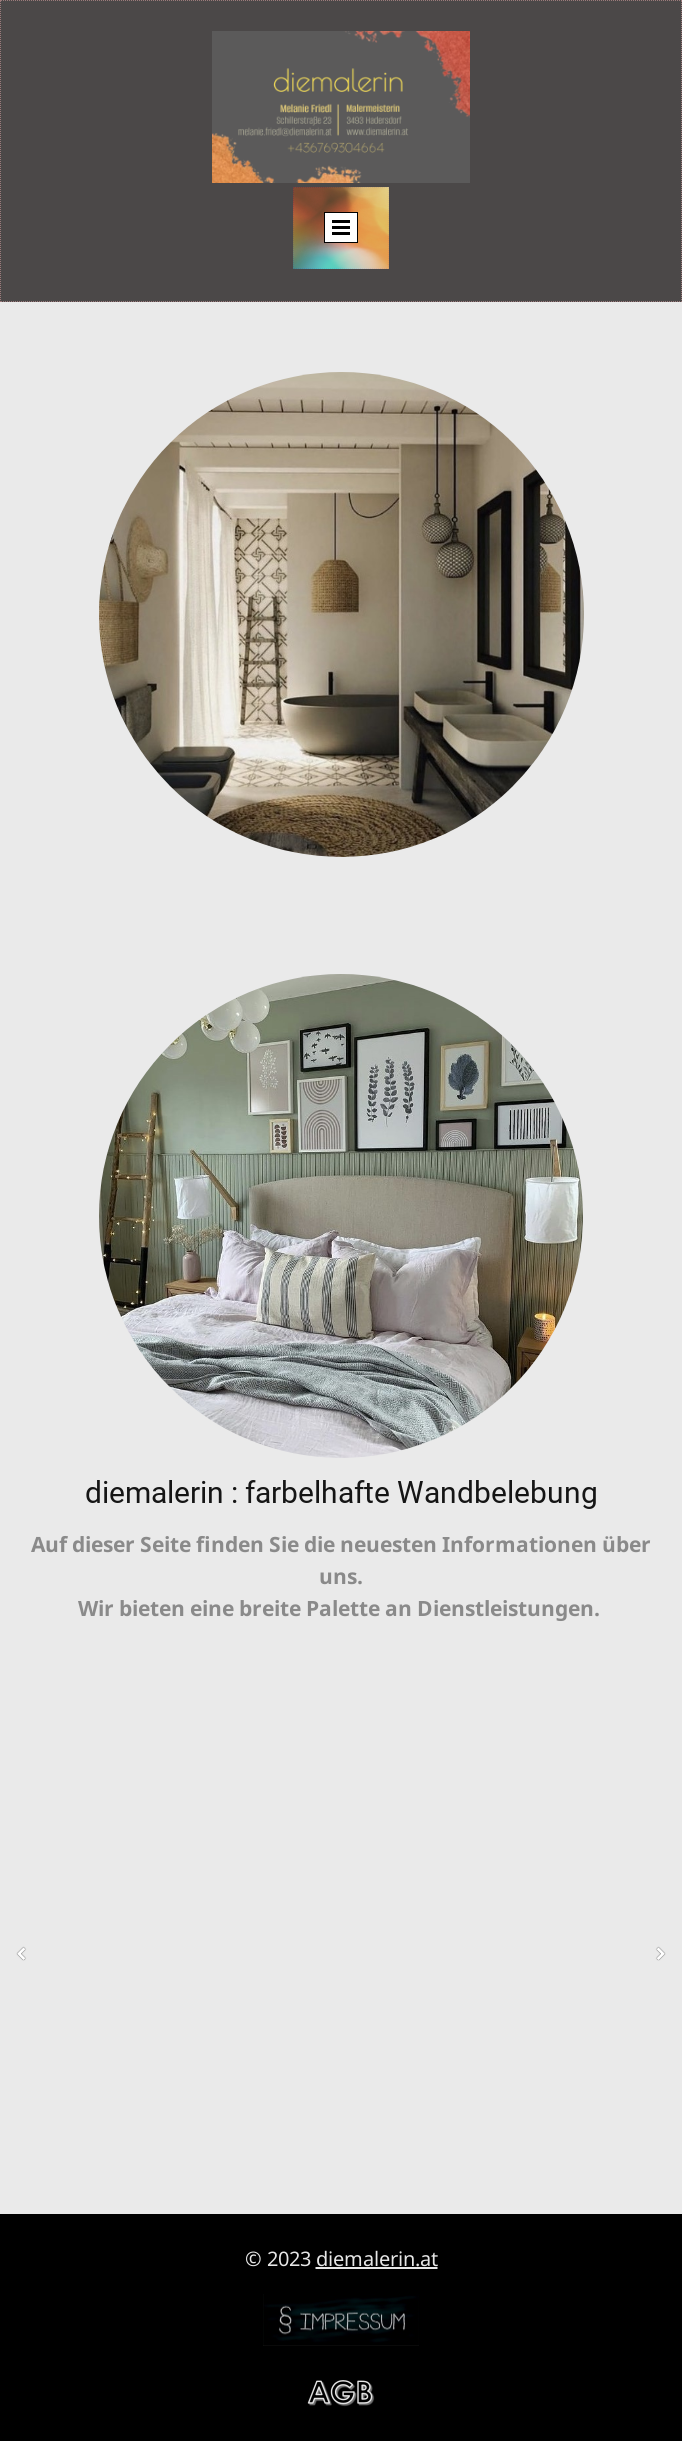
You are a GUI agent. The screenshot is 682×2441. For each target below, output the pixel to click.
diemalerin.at (377, 2258)
